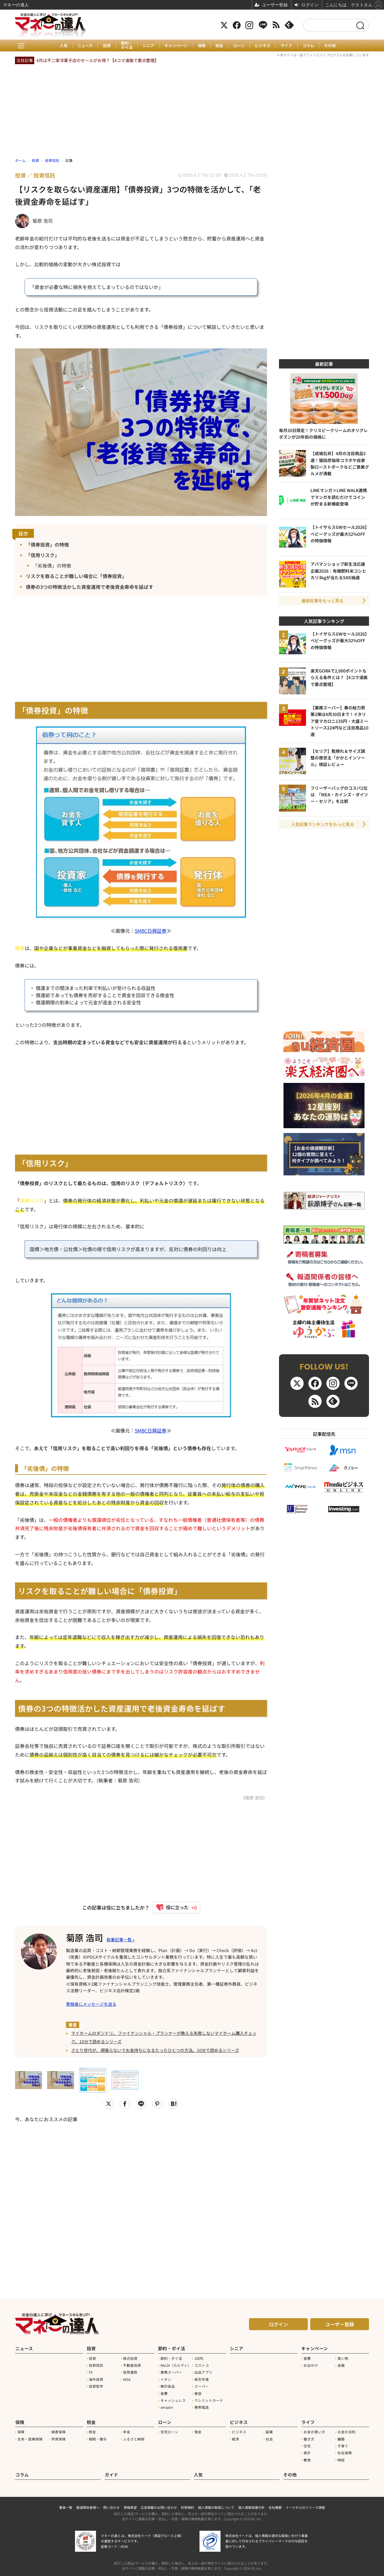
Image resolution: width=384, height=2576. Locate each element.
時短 (341, 2459)
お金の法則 (347, 2431)
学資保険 (58, 2438)
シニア (148, 45)
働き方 (309, 2438)
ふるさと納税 (134, 2438)
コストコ (201, 2365)
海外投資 (96, 2379)
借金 (198, 2431)
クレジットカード (208, 2400)
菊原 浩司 (85, 1937)
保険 (202, 45)
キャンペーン (176, 45)
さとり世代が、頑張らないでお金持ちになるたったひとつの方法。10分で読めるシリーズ (155, 2050)
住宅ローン (169, 2431)
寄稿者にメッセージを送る (91, 2004)
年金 (126, 2431)
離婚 (341, 2438)
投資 (106, 45)
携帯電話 (201, 2407)
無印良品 (167, 2386)
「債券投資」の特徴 (47, 544)
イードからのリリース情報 (305, 2506)
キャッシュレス (173, 2400)
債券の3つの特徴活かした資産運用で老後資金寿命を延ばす (89, 587)
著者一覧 (65, 2506)
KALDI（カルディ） (175, 2365)
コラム (309, 45)
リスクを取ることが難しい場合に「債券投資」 (76, 576)
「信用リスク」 (42, 555)
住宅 (307, 2445)
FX (91, 2372)
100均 (198, 2358)
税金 (220, 45)
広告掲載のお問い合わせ (159, 2506)
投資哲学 (96, 2386)
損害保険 (58, 2431)
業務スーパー (171, 2372)
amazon (166, 2407)
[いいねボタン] (173, 1907)
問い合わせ (111, 2506)
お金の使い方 (314, 2431)
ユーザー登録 (339, 2324)
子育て (343, 2445)
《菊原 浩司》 (254, 1797)
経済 (235, 2438)
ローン (239, 45)
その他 (331, 45)
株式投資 (130, 2358)
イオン (165, 2379)
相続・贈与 (98, 2438)
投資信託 (96, 2365)
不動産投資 (132, 2365)
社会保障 (345, 2452)
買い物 (343, 2358)
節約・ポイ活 (126, 45)
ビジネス (263, 45)
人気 (63, 45)
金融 (341, 2365)
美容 (198, 2393)
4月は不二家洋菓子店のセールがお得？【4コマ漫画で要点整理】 (97, 60)
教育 (307, 2459)
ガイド (111, 2473)
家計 (307, 2452)
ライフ (287, 45)
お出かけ (311, 2365)
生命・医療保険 (30, 2438)
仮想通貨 (130, 2372)
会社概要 (275, 2506)
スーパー (201, 2386)
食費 (164, 2393)
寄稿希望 (130, 2506)
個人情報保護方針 (251, 2506)
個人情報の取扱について (216, 2506)
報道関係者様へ (87, 2506)
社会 (269, 2438)
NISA (126, 2379)
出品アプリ (203, 2372)
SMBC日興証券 (150, 931)
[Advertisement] (141, 2199)
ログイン (278, 2324)
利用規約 (187, 2506)
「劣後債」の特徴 (52, 565)
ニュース (84, 45)
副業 (269, 2431)
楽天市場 (201, 2379)
